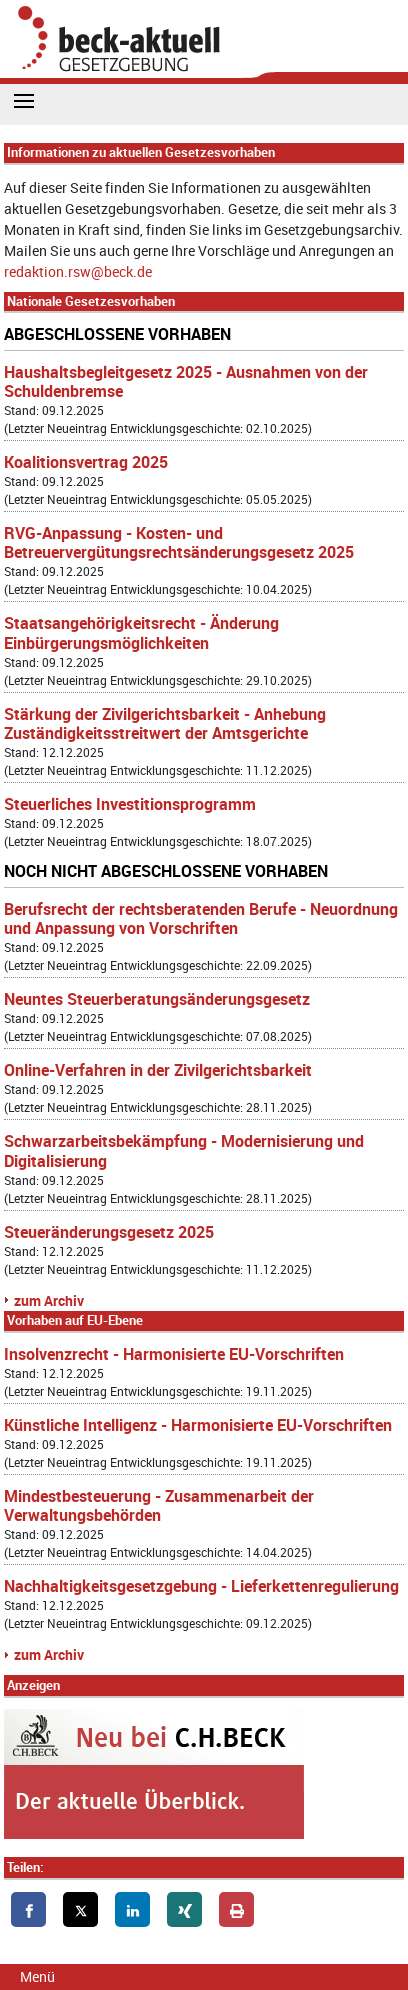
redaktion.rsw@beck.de (78, 271)
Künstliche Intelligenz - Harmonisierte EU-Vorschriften (198, 1425)
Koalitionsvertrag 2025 (86, 462)
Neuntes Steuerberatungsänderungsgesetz (157, 999)
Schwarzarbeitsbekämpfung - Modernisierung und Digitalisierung (184, 1150)
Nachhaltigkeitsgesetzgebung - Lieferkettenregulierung (201, 1586)
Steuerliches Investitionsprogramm (130, 804)
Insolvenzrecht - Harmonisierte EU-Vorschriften (174, 1354)
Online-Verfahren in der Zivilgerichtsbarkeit (158, 1070)
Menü (37, 1976)
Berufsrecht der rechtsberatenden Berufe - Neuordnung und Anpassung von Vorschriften (201, 918)
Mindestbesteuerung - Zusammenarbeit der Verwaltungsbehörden (159, 1505)
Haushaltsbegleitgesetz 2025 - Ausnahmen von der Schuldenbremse (186, 381)
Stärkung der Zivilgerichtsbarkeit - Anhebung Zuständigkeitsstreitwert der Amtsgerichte (165, 723)
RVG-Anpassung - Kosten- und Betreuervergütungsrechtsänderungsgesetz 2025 (179, 542)
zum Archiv (49, 1300)
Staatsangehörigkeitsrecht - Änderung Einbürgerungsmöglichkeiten (141, 632)
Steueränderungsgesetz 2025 (109, 1232)
